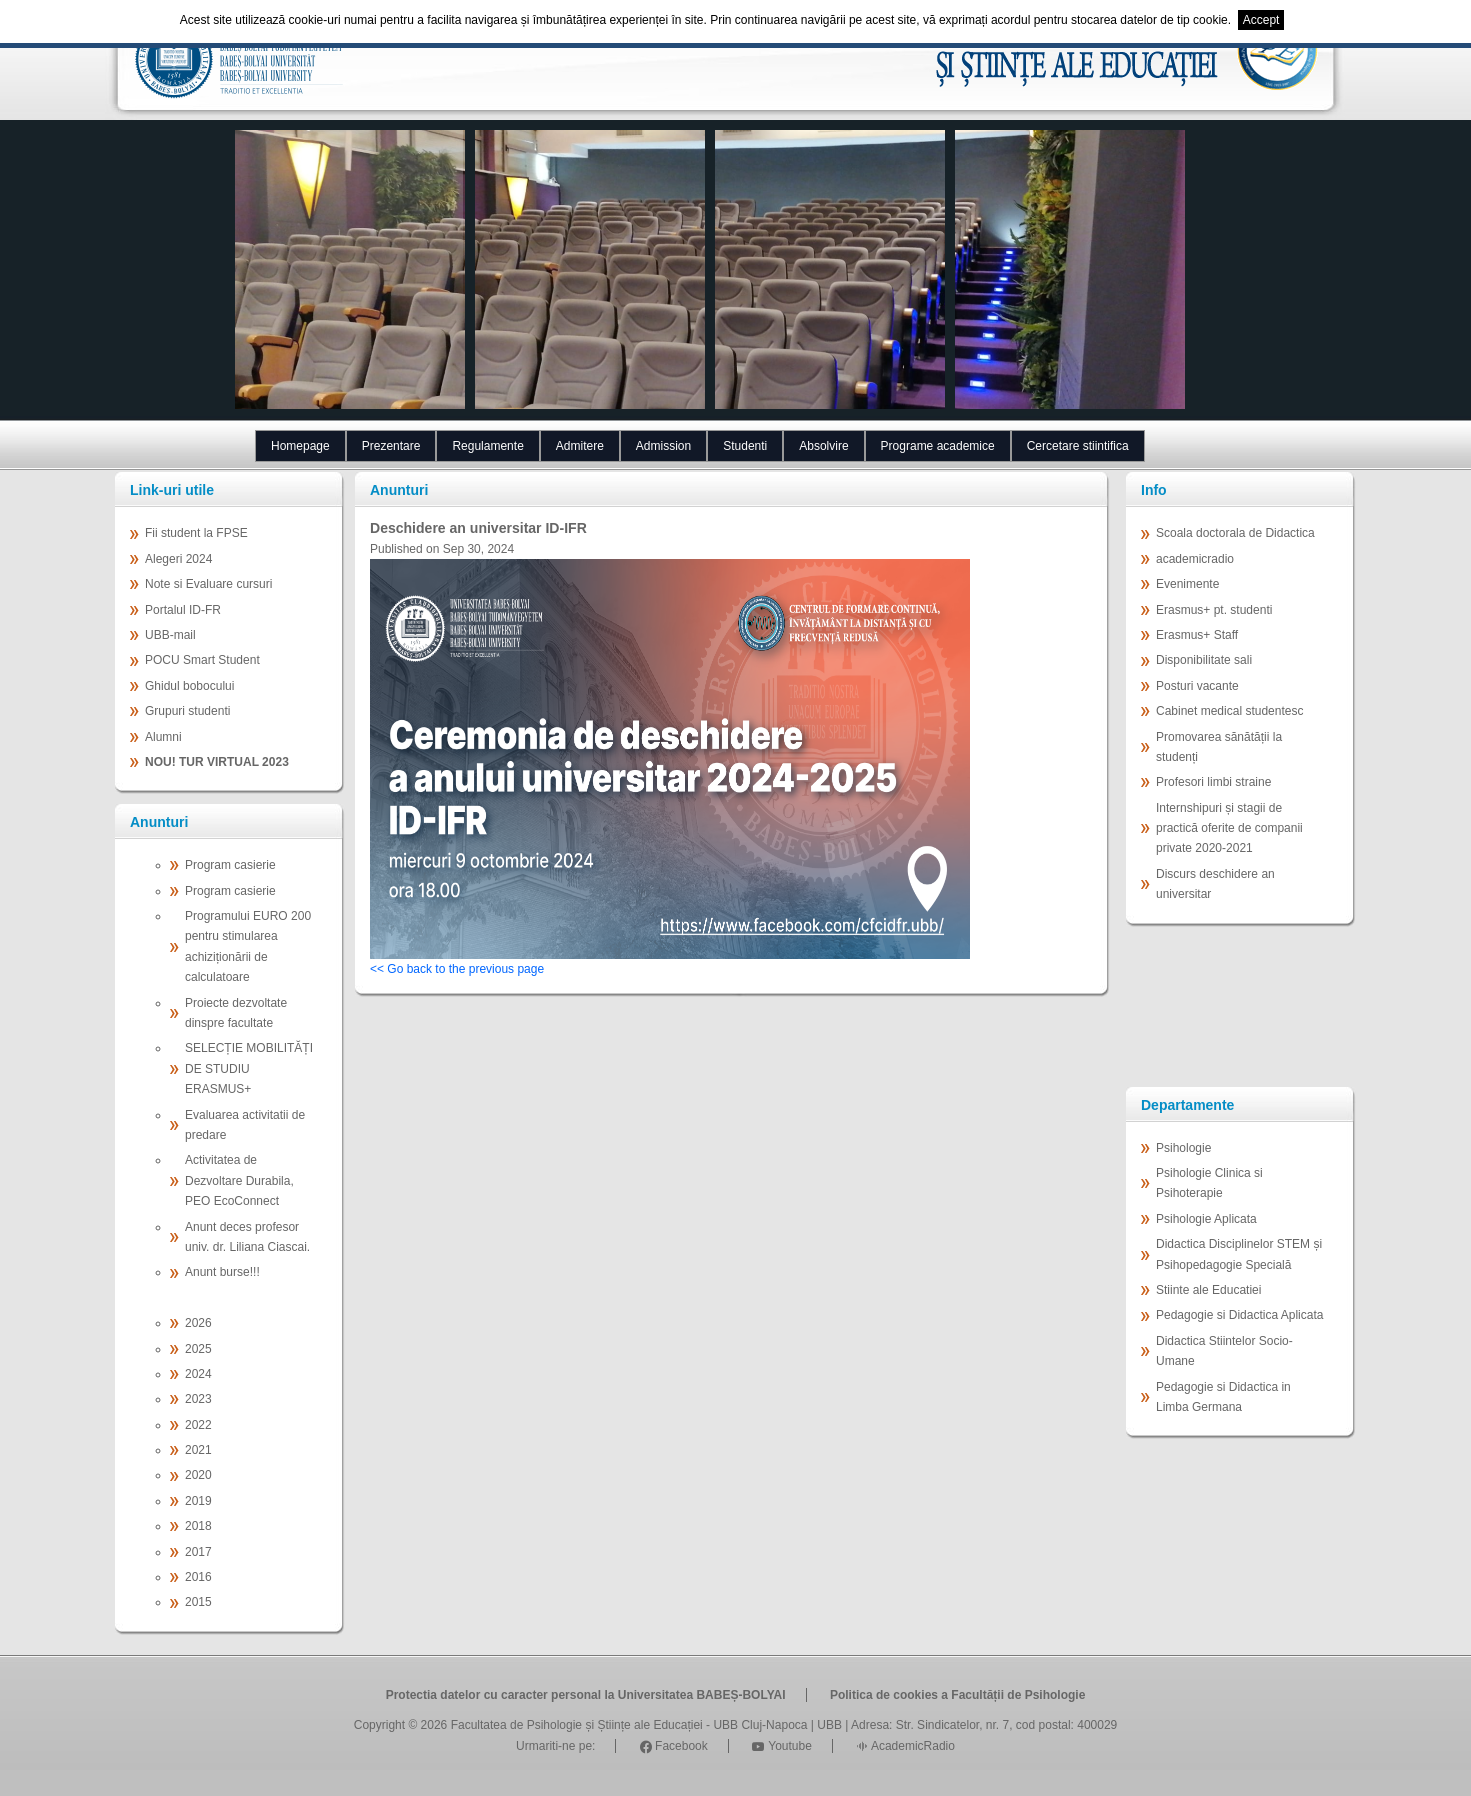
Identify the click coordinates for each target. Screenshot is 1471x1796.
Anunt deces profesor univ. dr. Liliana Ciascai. (247, 1237)
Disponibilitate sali (1204, 660)
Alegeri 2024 (178, 559)
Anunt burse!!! (222, 1272)
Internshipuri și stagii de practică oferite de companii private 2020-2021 (1229, 828)
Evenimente (1187, 584)
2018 (198, 1526)
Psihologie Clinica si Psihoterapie (1209, 1183)
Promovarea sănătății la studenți (1219, 747)
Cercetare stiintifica (1078, 446)
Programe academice (938, 446)
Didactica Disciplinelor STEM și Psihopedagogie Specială (1239, 1254)
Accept (1261, 20)
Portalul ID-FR (183, 610)
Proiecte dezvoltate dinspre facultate (236, 1013)
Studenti (745, 446)
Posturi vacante (1197, 686)
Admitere (580, 446)
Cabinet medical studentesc (1229, 711)
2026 (198, 1323)
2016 (198, 1577)
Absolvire (823, 446)
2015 (198, 1602)
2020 (198, 1475)
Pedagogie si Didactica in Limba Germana (1223, 1397)
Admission (663, 446)
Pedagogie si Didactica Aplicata (1239, 1315)
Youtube (782, 1746)
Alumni (163, 737)
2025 (198, 1349)
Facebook (674, 1746)
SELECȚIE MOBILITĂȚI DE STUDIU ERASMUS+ (249, 1068)
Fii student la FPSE (196, 533)
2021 (198, 1450)
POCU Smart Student (202, 660)
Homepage (300, 446)
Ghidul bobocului (189, 686)
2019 (198, 1501)
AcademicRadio (905, 1746)
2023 (198, 1399)
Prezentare (391, 446)
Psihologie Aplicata (1206, 1219)
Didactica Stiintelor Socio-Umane (1224, 1351)
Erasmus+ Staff (1197, 635)
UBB (829, 1725)
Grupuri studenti (187, 711)
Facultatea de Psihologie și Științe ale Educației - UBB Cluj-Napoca (629, 1725)
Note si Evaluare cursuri (208, 584)
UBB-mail (170, 635)
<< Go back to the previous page (457, 969)
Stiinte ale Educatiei (1208, 1290)
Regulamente (487, 446)
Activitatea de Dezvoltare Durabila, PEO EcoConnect (239, 1180)
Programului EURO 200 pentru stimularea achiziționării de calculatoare (248, 946)
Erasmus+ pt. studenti (1214, 610)
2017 (198, 1552)
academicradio (1195, 559)
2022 (198, 1425)
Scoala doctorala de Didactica (1235, 533)
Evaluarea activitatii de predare (245, 1125)
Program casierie (230, 865)
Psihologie (1183, 1148)
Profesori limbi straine (1213, 782)
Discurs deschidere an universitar (1215, 884)
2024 (198, 1374)
